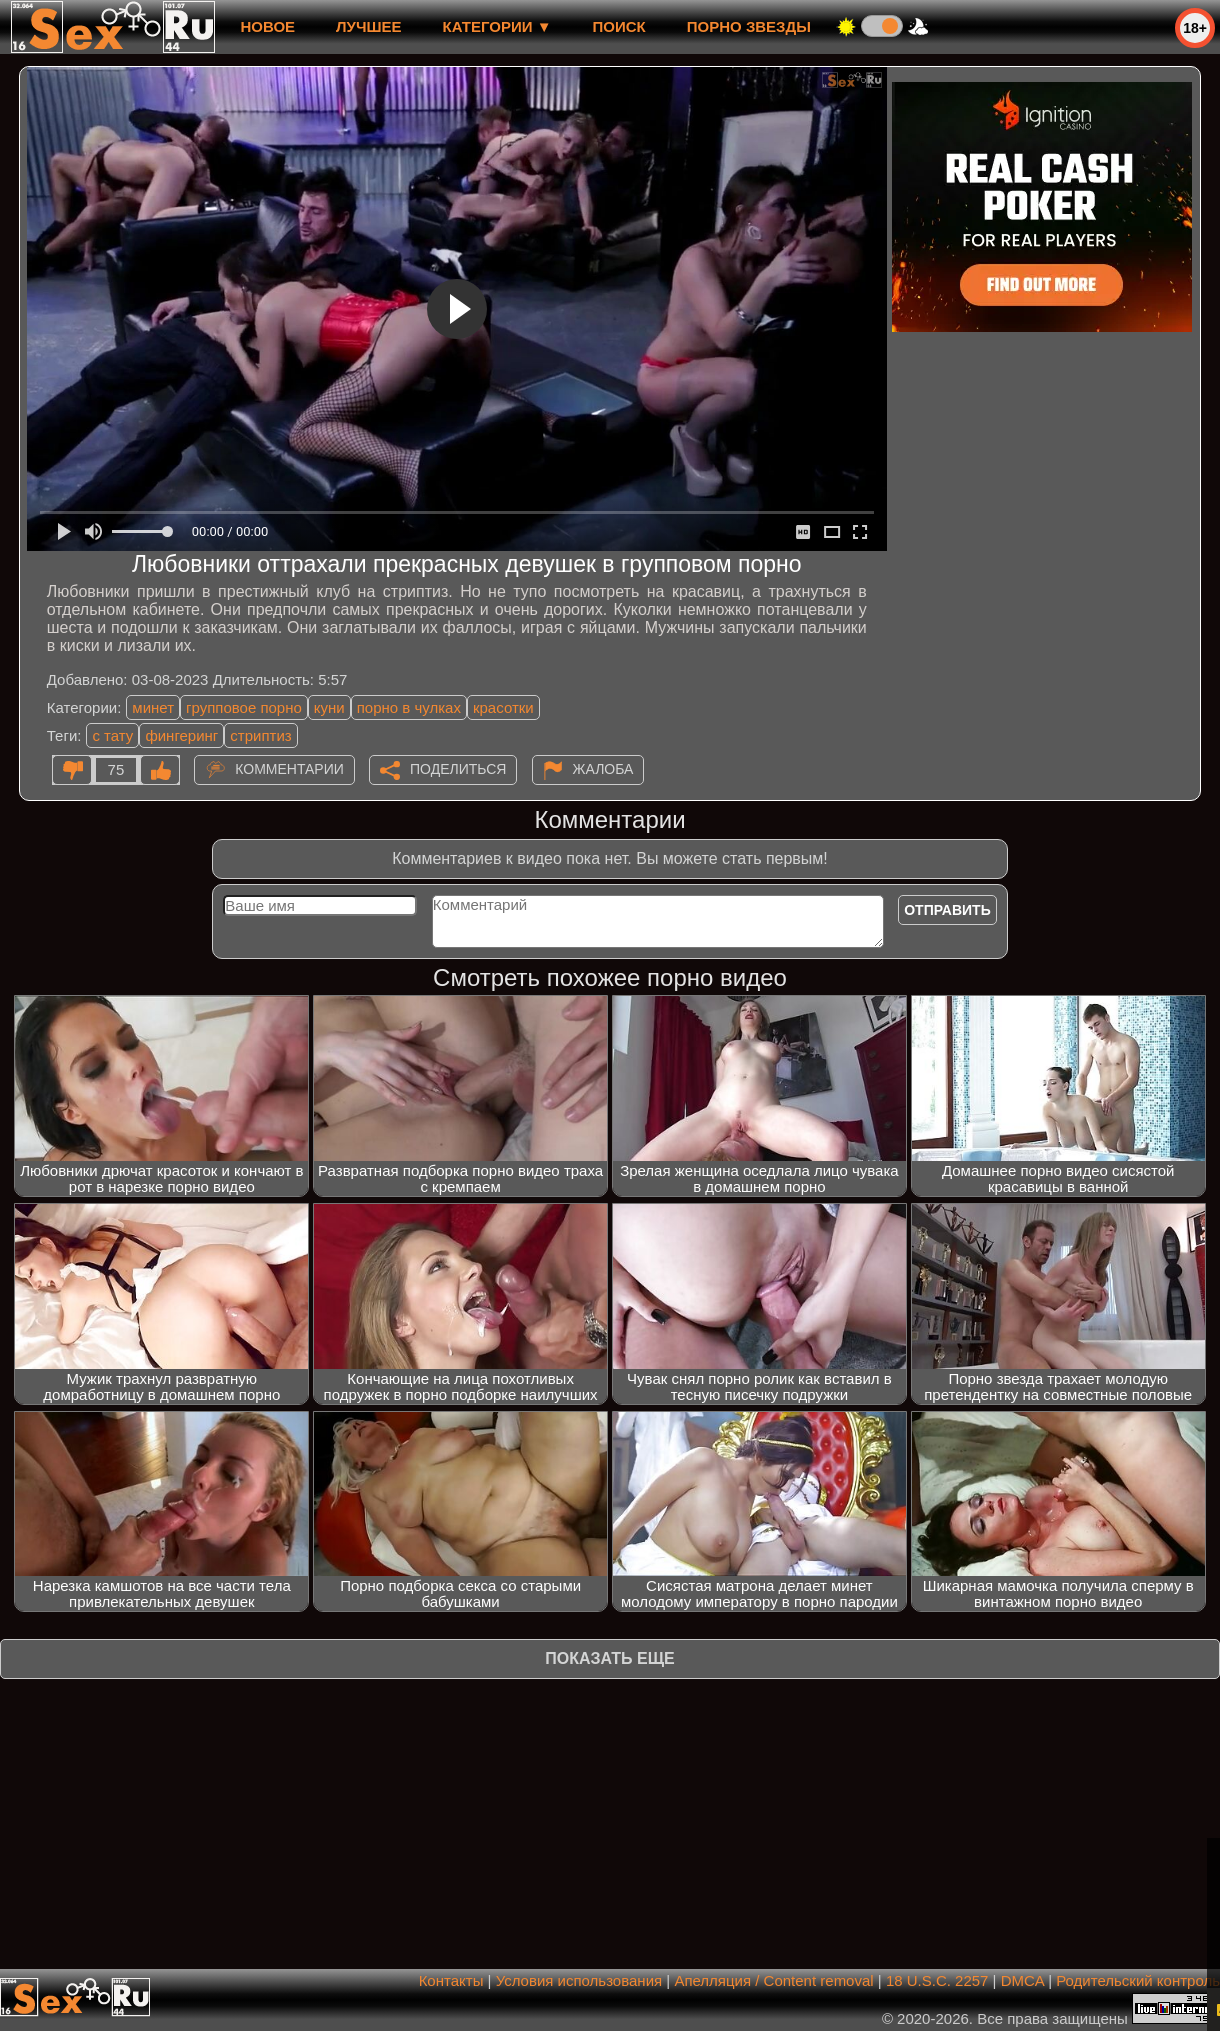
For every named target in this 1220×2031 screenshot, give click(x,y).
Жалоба (603, 769)
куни (329, 707)
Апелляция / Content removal (773, 1980)
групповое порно (244, 707)
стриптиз (260, 735)
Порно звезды (749, 26)
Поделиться (458, 769)
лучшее (368, 26)
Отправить (947, 910)
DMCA (1022, 1980)
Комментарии (289, 769)
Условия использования (579, 1980)
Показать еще (609, 1658)
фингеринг (181, 735)
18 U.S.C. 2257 (937, 1980)
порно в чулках (409, 707)
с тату (112, 735)
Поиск (619, 26)
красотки (503, 707)
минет (153, 707)
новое (267, 26)
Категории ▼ (497, 26)
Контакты (451, 1980)
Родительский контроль (1138, 1980)
